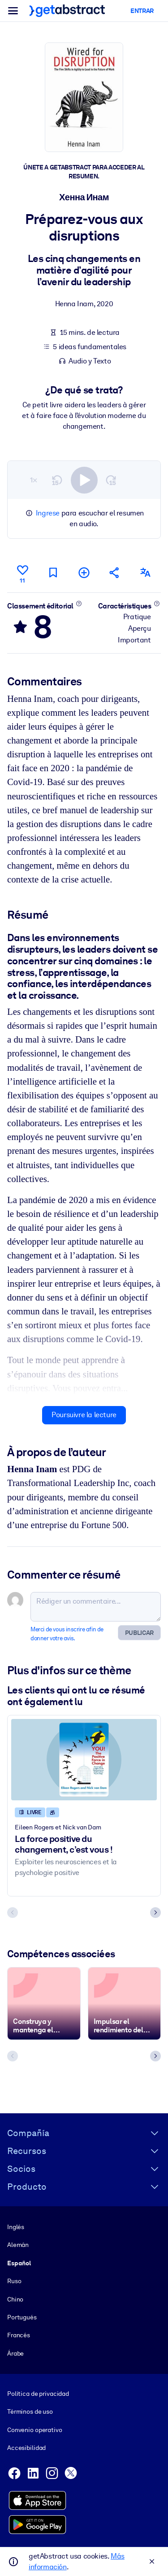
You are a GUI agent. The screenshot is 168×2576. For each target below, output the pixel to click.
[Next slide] (155, 1912)
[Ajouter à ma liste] (84, 572)
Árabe (15, 2353)
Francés (18, 2335)
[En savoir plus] (79, 603)
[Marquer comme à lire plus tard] (53, 572)
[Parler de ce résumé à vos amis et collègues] (115, 572)
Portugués (22, 2317)
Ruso (14, 2281)
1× (33, 479)
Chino (15, 2299)
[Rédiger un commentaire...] (95, 1607)
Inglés (15, 2226)
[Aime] (22, 572)
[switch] (84, 479)
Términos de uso (30, 2412)
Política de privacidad (38, 2393)
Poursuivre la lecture (84, 1414)
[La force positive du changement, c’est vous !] (84, 1759)
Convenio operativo (34, 2429)
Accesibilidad (26, 2447)
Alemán (18, 2244)
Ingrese (48, 513)
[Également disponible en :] (146, 572)
